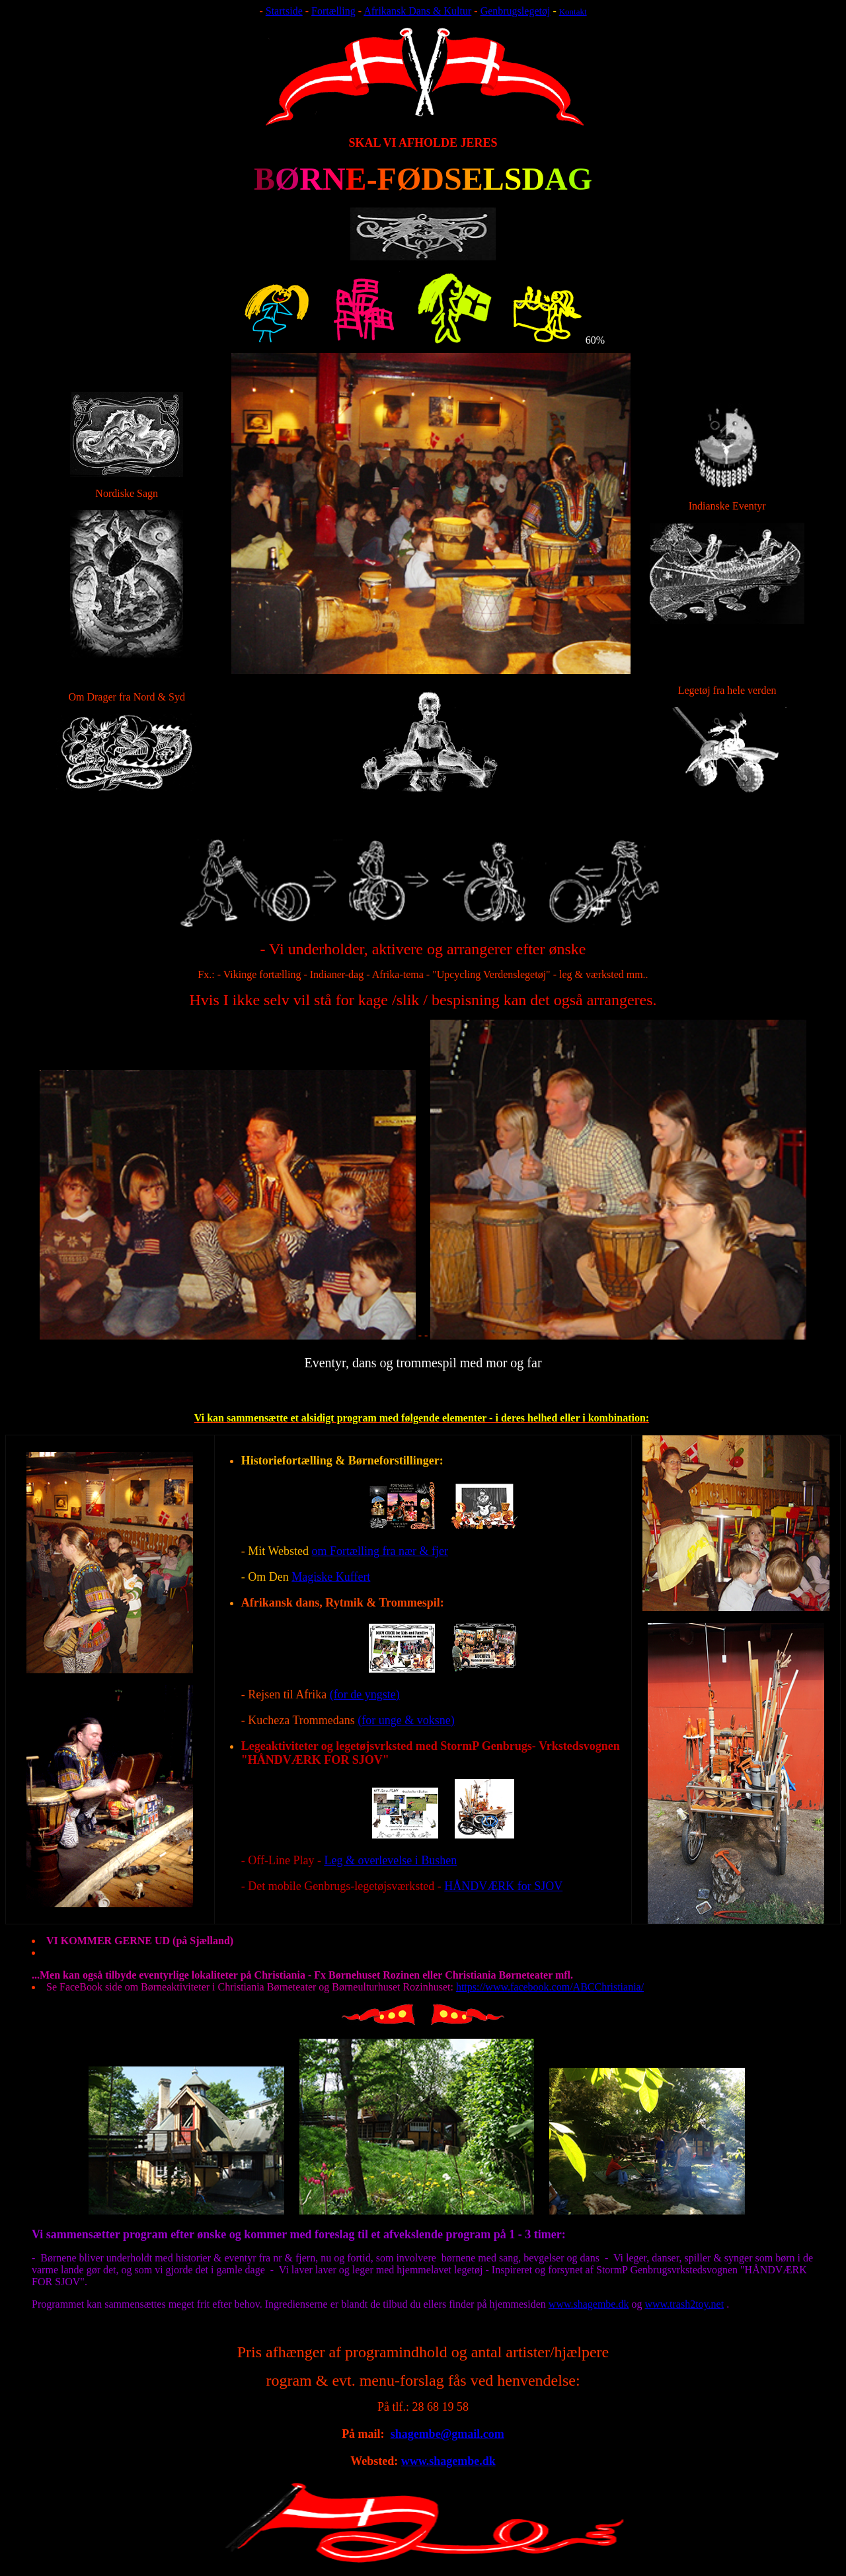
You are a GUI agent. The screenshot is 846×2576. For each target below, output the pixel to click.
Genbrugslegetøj (516, 11)
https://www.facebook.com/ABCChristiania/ (550, 1986)
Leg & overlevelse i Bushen (390, 1860)
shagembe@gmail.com (447, 2434)
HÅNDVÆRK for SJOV (503, 1886)
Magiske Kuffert (330, 1576)
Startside (284, 11)
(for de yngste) (365, 1694)
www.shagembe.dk (589, 2304)
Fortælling (333, 11)
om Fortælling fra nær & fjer (379, 1551)
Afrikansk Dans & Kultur (417, 11)
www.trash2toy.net (684, 2304)
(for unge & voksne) (406, 1720)
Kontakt (573, 12)
